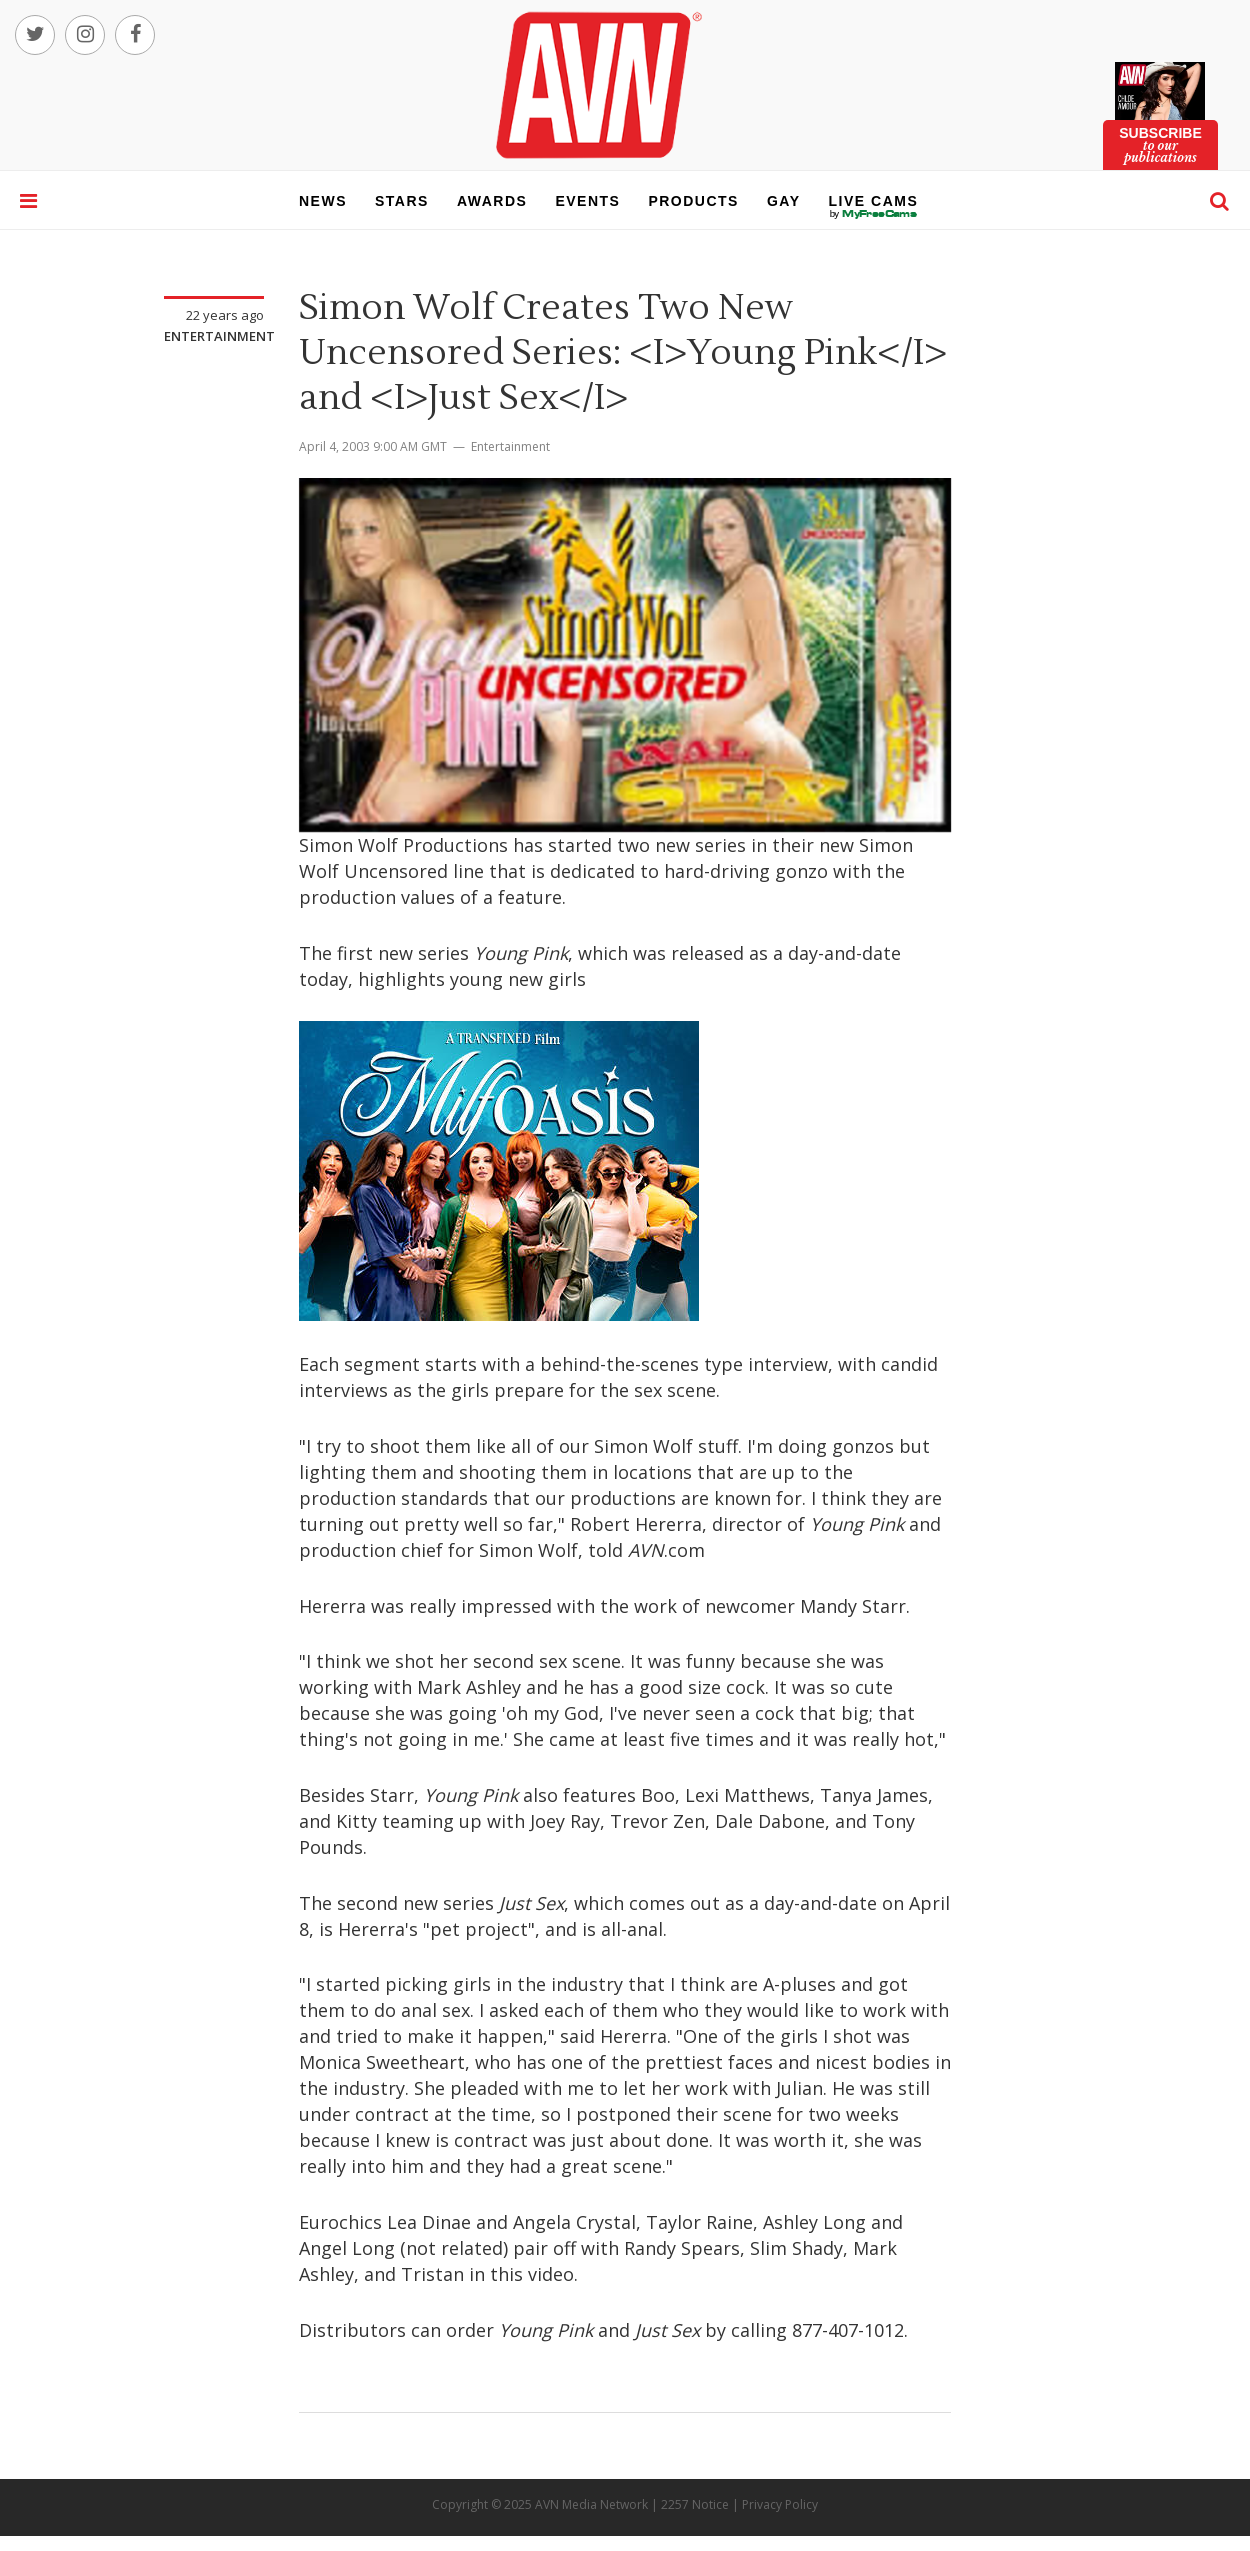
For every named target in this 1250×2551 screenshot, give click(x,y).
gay (784, 201)
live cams (874, 214)
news (323, 201)
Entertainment (219, 336)
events (587, 201)
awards (492, 201)
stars (402, 201)
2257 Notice (695, 2504)
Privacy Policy (780, 2504)
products (693, 201)
